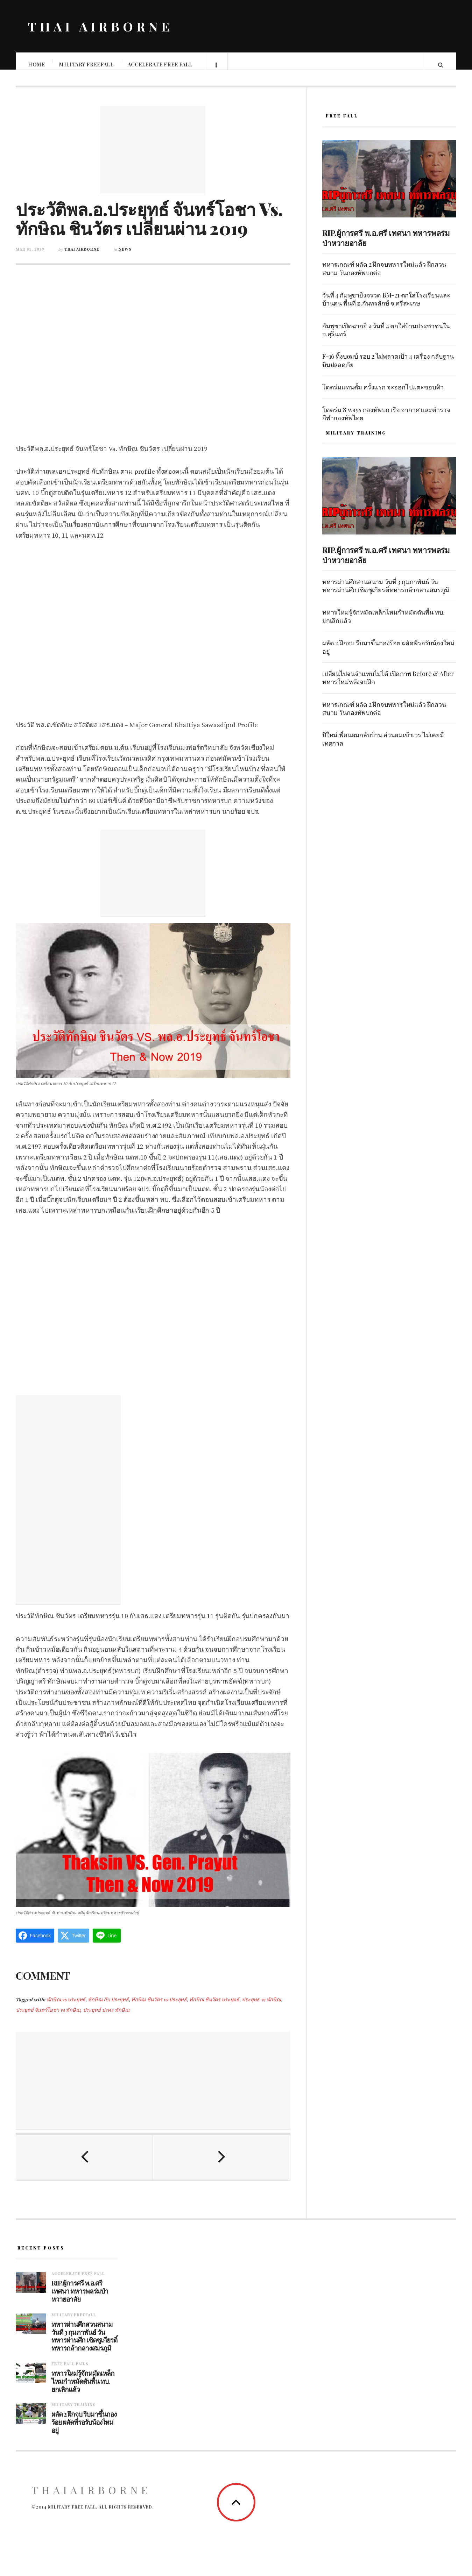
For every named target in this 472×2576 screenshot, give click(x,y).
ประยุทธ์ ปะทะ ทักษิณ (106, 2017)
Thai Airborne (81, 256)
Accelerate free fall (160, 64)
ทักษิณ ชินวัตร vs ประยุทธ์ (159, 2007)
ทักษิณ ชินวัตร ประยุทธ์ (214, 2007)
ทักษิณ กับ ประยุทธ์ (108, 2007)
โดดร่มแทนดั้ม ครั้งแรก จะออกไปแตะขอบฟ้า (383, 394)
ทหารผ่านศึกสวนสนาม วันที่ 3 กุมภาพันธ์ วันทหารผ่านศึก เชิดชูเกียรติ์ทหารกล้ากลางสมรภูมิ (385, 592)
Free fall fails (70, 2371)
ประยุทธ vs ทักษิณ (261, 2007)
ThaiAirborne (91, 2497)
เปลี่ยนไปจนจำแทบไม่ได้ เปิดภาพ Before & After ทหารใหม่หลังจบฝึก (388, 684)
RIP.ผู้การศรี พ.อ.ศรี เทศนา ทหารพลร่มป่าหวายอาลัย (386, 245)
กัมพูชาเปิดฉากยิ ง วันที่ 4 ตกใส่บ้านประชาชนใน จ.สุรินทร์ (386, 337)
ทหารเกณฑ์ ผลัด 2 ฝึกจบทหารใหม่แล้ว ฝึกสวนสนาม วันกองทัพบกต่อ (384, 275)
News (125, 256)
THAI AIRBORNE (100, 26)
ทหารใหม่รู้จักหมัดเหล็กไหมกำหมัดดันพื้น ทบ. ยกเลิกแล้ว (383, 623)
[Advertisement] (152, 156)
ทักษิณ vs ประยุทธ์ (66, 2007)
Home (36, 64)
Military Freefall (86, 64)
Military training (73, 2412)
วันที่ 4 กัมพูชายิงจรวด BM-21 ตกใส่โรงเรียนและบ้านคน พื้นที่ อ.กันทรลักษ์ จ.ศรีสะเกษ (386, 306)
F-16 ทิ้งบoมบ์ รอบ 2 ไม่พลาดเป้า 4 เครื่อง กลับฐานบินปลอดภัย (387, 367)
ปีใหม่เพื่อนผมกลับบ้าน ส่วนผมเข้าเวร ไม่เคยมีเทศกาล (383, 746)
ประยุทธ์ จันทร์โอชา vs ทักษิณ (48, 2017)
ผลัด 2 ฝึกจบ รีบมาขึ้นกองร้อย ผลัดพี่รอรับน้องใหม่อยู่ (388, 654)
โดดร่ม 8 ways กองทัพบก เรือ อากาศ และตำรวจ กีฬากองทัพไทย (386, 420)
